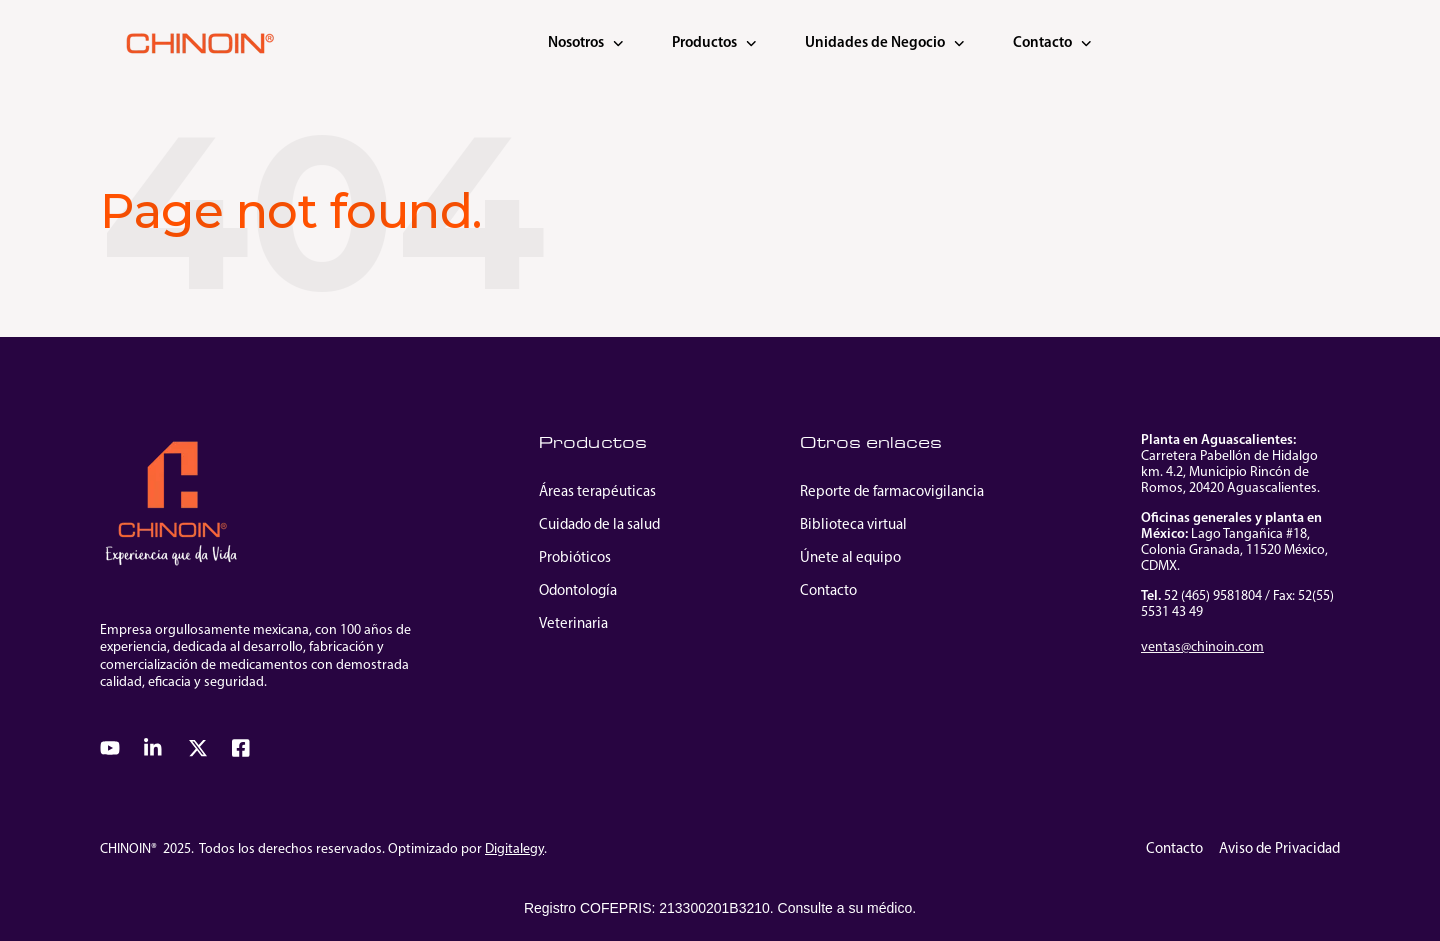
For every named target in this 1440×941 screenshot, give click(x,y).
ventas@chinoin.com (1202, 647)
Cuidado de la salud (599, 525)
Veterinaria (573, 624)
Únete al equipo (850, 558)
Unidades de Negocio (885, 43)
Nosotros (586, 43)
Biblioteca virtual (853, 525)
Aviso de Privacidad (1279, 849)
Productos (714, 43)
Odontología (578, 591)
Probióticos (575, 558)
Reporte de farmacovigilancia (892, 492)
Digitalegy (514, 849)
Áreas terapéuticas (597, 492)
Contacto (1052, 43)
